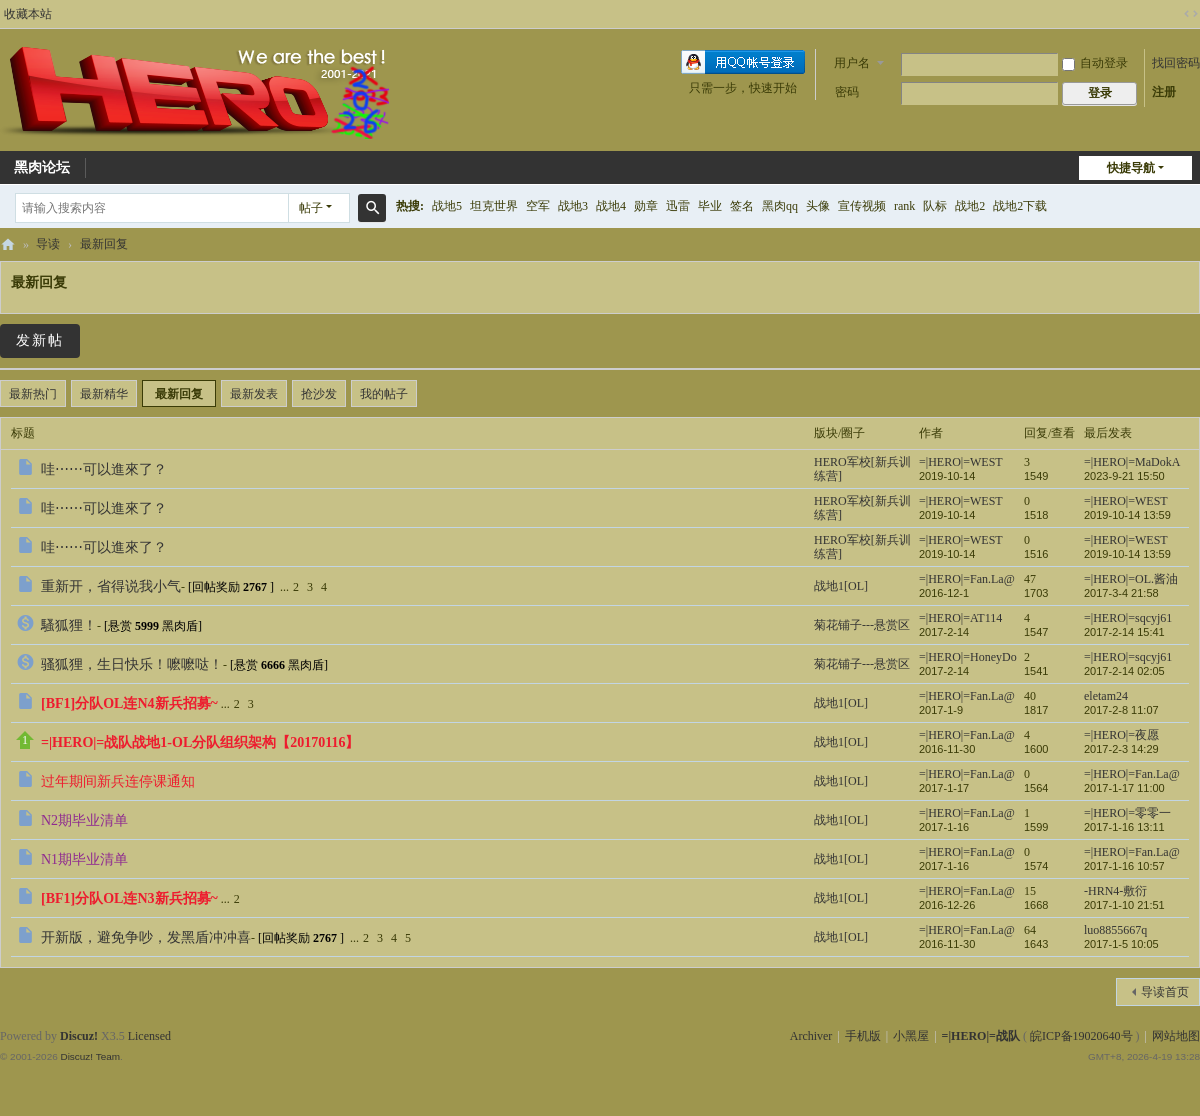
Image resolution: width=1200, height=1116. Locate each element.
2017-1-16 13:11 (1124, 827)
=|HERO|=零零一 (1127, 813)
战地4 (611, 206)
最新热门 (33, 394)
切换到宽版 (1191, 14)
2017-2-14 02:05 (1124, 671)
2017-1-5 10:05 (1121, 944)
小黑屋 (911, 1036)
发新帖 (40, 340)
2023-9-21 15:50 (1124, 476)
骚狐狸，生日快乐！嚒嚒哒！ (132, 664)
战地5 (447, 206)
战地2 (970, 206)
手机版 (863, 1036)
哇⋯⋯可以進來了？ (104, 469)
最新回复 (104, 244)
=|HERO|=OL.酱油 (1131, 579)
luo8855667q (1115, 930)
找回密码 (1176, 63)
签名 (742, 206)
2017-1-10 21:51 (1124, 905)
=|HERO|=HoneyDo (968, 657)
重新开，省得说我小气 (111, 586)
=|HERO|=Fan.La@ (967, 579)
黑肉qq (780, 206)
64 (1030, 930)
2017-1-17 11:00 (1124, 788)
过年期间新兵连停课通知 (118, 781)
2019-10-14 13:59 (1127, 515)
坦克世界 (494, 206)
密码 (847, 92)
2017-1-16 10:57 (1124, 866)
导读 (48, 244)
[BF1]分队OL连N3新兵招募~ (129, 898)
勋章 (646, 206)
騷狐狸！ (69, 625)
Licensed (149, 1036)
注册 (1164, 92)
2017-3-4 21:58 (1121, 593)
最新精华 (104, 394)
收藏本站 (28, 14)
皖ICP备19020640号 (1081, 1036)
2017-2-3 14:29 (1121, 749)
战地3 (573, 206)
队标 (935, 206)
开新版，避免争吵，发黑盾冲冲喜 (146, 937)
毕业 (710, 206)
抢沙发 (319, 394)
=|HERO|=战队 (8, 244)
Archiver (811, 1036)
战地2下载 (1020, 206)
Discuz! (79, 1036)
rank (904, 206)
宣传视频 (862, 206)
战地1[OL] (841, 586)
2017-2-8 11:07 (1121, 710)
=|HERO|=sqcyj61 (1128, 618)
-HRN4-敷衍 (1115, 891)
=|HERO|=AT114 (960, 618)
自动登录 (1095, 63)
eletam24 (1106, 696)
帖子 (311, 208)
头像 (818, 206)
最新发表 (254, 394)
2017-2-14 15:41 (1124, 632)
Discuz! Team (90, 1056)
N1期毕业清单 (84, 859)
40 (1030, 696)
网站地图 (1176, 1036)
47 (1030, 579)
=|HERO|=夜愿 (1121, 735)
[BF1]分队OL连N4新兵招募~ (129, 703)
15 (1030, 891)
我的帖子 (384, 394)
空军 (538, 206)
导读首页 (1165, 992)
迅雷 (678, 206)
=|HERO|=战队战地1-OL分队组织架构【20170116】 (200, 742)
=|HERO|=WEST (961, 462)
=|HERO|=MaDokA (1132, 462)
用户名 (852, 63)
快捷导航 (1131, 168)
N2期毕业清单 (84, 820)
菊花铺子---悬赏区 (862, 625)
